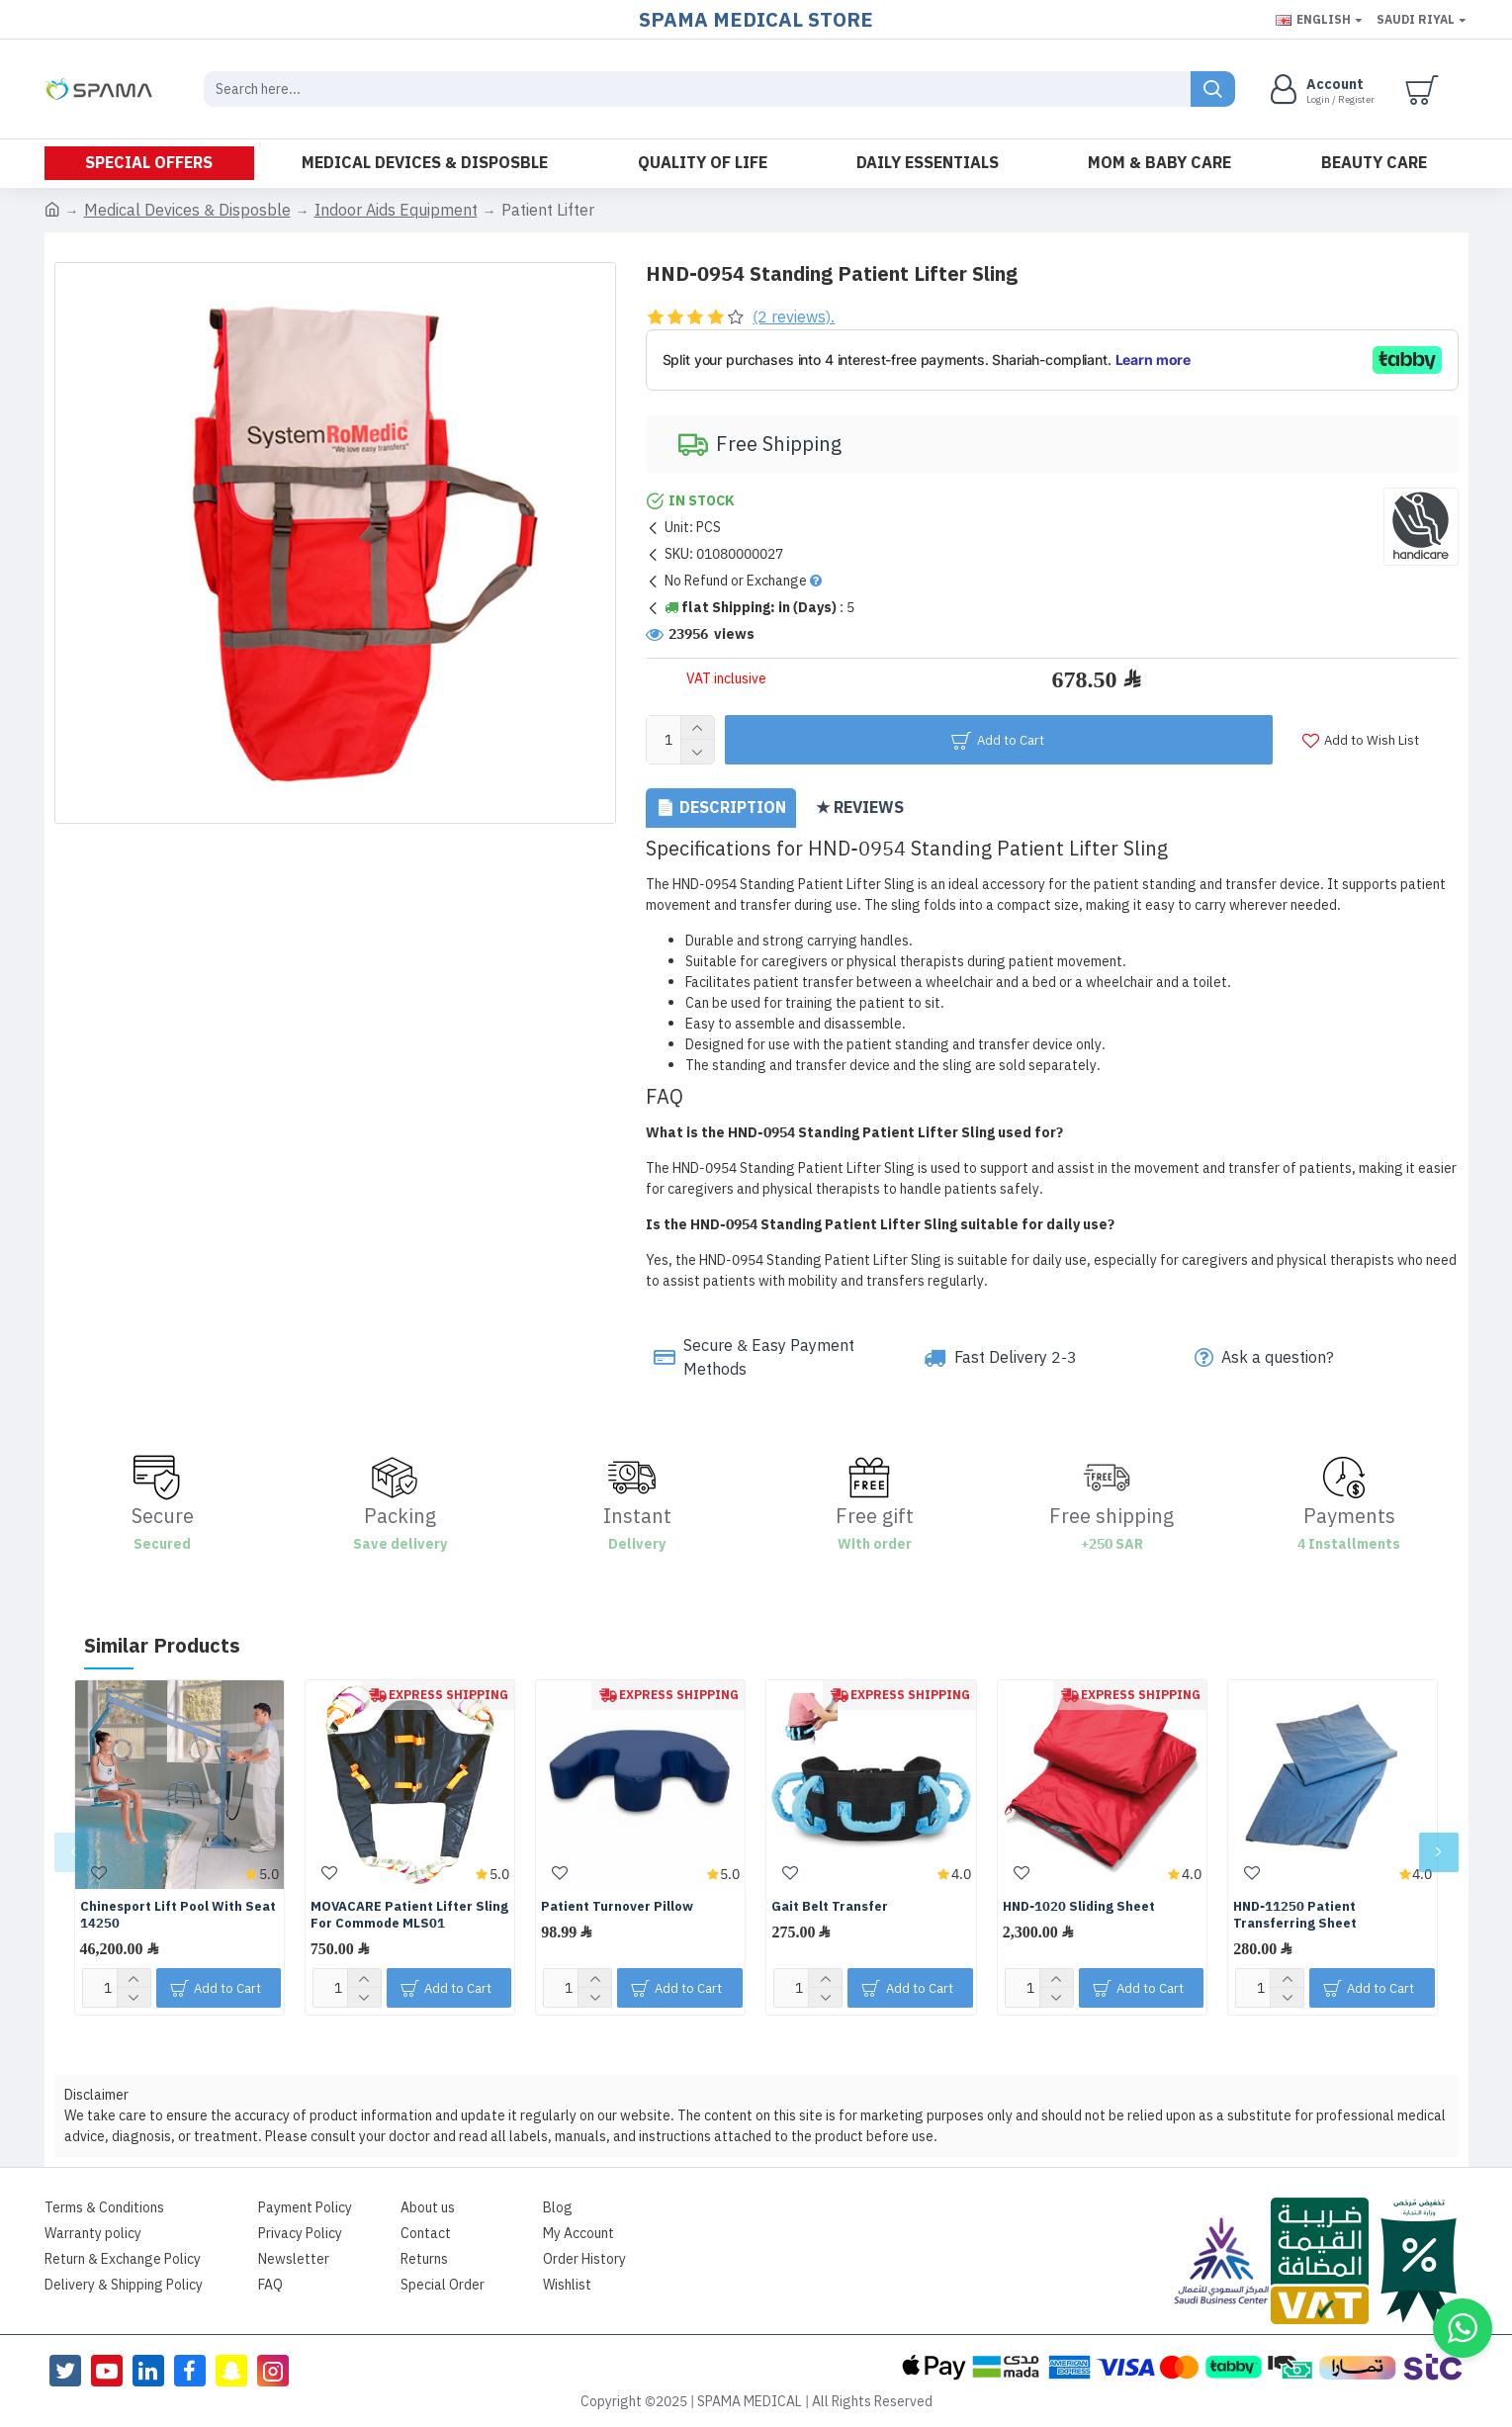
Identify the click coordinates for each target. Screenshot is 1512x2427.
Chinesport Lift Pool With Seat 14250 (178, 1916)
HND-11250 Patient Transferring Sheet (1295, 1916)
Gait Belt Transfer (829, 1907)
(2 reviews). (794, 317)
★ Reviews (860, 808)
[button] (74, 1852)
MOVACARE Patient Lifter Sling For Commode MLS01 (409, 1916)
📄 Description (721, 808)
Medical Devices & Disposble (187, 211)
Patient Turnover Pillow (617, 1907)
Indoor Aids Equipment (396, 211)
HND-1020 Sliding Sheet (1079, 1907)
